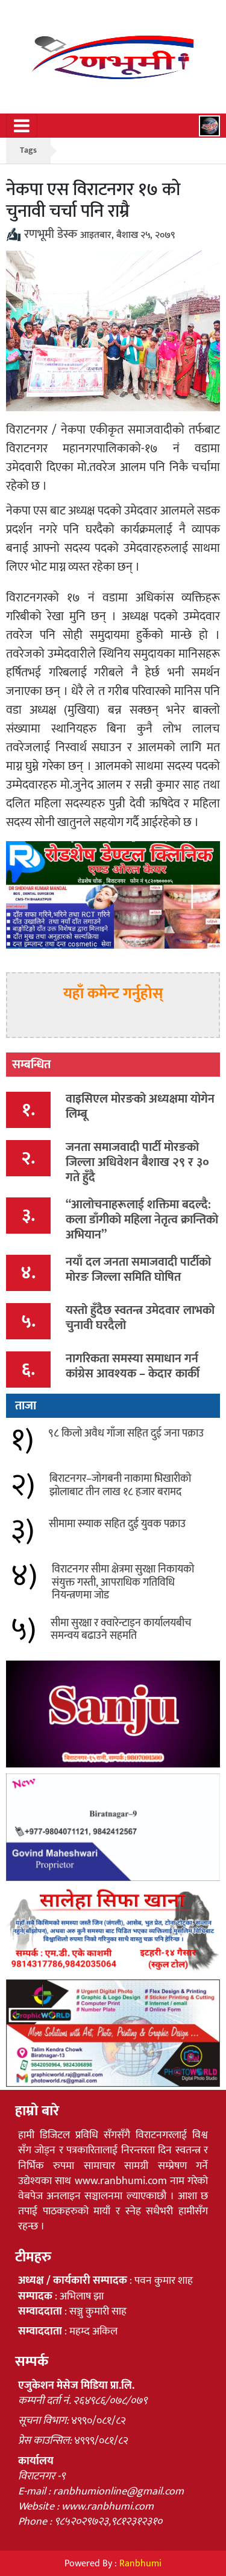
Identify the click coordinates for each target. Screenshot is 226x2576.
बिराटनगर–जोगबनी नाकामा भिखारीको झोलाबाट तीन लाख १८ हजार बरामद (120, 1485)
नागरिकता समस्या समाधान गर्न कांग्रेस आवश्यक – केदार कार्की (132, 1366)
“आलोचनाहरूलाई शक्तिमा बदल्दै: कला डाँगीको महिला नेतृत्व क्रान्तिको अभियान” (142, 1219)
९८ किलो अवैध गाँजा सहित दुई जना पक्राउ (126, 1433)
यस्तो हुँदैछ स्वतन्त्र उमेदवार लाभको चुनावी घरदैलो (140, 1318)
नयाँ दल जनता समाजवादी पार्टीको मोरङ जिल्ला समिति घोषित (138, 1269)
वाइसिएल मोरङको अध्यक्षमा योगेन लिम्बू (140, 1106)
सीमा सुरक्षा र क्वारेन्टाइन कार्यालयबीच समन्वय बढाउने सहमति (121, 1629)
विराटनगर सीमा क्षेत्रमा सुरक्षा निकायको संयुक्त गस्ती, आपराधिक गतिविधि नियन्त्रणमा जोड (123, 1582)
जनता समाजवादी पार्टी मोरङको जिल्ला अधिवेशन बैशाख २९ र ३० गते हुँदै (137, 1162)
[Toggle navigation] (21, 126)
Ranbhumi (140, 2563)
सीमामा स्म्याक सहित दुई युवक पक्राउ (117, 1524)
